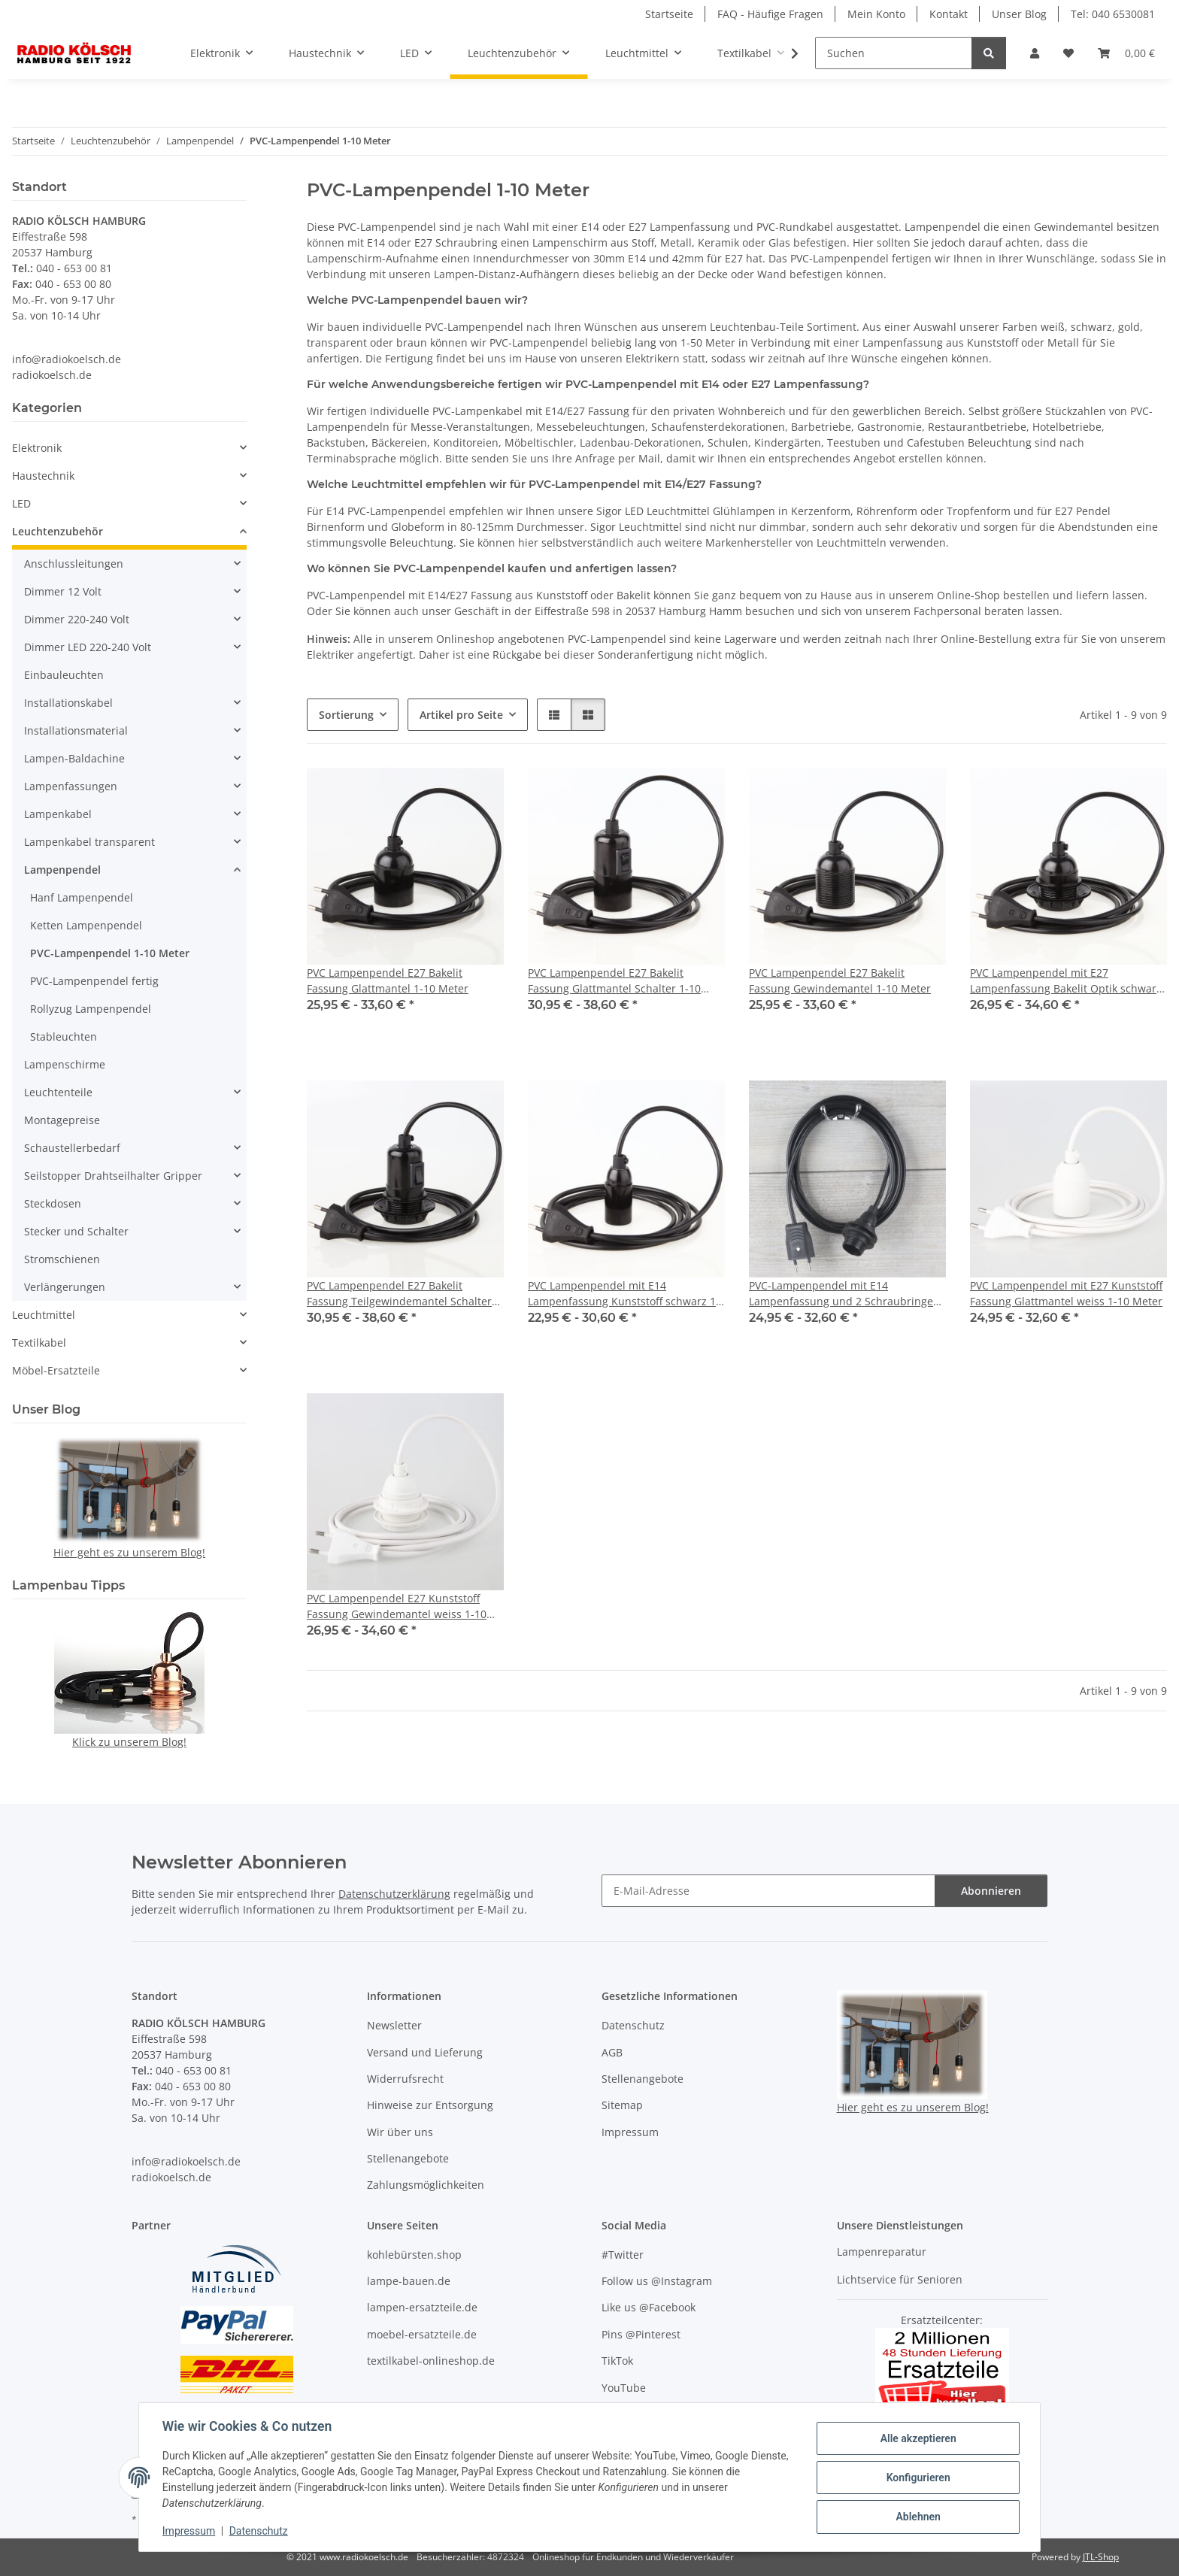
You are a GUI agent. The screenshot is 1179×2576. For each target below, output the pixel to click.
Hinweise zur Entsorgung (430, 2105)
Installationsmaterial (76, 730)
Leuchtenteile (58, 1092)
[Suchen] (893, 53)
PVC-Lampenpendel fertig (94, 981)
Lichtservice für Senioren (899, 2279)
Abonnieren (991, 1891)
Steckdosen (52, 1203)
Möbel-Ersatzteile (56, 1370)
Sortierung (346, 715)
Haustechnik (43, 475)
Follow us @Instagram (657, 2281)
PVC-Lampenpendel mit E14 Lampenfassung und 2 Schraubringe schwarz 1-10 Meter (841, 1293)
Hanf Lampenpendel (81, 897)
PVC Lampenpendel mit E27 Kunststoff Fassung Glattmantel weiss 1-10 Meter (1066, 1293)
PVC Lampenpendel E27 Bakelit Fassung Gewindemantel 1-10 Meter (840, 980)
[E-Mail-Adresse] (768, 1890)
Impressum (189, 2531)
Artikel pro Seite (461, 715)
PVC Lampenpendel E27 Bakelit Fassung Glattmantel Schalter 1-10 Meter (614, 980)
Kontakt (948, 14)
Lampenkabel (58, 814)
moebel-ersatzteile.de (422, 2334)
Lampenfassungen (70, 786)
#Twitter (623, 2254)
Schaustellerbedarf (72, 1148)
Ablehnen (917, 2517)
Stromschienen (62, 1259)
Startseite (669, 14)
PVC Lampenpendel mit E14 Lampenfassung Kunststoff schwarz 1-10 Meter (624, 1293)
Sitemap (622, 2105)
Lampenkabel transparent (89, 842)
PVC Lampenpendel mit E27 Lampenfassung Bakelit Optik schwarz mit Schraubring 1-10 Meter (1066, 980)
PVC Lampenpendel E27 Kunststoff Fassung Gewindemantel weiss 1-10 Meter (396, 1606)
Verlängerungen (64, 1287)
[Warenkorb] (1126, 53)
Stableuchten (63, 1036)
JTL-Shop (1101, 2556)
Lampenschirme (64, 1064)
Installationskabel (68, 703)
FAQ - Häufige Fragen (770, 14)
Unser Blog (1019, 14)
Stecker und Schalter (76, 1231)
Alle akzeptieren (917, 2438)
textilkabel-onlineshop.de (431, 2360)
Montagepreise (62, 1120)
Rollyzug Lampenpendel (90, 1009)
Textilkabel (39, 1342)
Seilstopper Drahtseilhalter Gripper (113, 1175)
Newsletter (394, 2025)
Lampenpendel (62, 869)
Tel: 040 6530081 (1113, 14)
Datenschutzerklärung (394, 1894)
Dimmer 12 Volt (63, 591)
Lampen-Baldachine (74, 758)
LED (21, 503)
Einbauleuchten (64, 675)
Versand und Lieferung (425, 2052)
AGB (612, 2052)
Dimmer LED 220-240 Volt (87, 647)
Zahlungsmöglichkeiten (425, 2184)
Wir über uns (400, 2132)
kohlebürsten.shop (414, 2254)
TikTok (617, 2360)
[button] (1034, 53)
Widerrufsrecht (405, 2078)
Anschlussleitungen (73, 563)
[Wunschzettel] (1068, 53)
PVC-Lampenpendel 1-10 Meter (109, 953)
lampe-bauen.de (408, 2281)
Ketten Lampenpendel (86, 925)
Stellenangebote (408, 2158)
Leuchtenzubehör (57, 531)
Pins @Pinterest (641, 2334)
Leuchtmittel (43, 1315)
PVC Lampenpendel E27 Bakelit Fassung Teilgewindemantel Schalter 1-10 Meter (399, 1293)
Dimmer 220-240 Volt (76, 619)
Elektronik (37, 448)
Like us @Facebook (649, 2307)
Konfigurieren (917, 2477)
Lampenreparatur (881, 2251)
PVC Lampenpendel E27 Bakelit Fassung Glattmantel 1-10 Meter (387, 980)
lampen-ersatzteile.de (422, 2307)
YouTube (624, 2388)
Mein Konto (876, 14)
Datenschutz (259, 2531)
